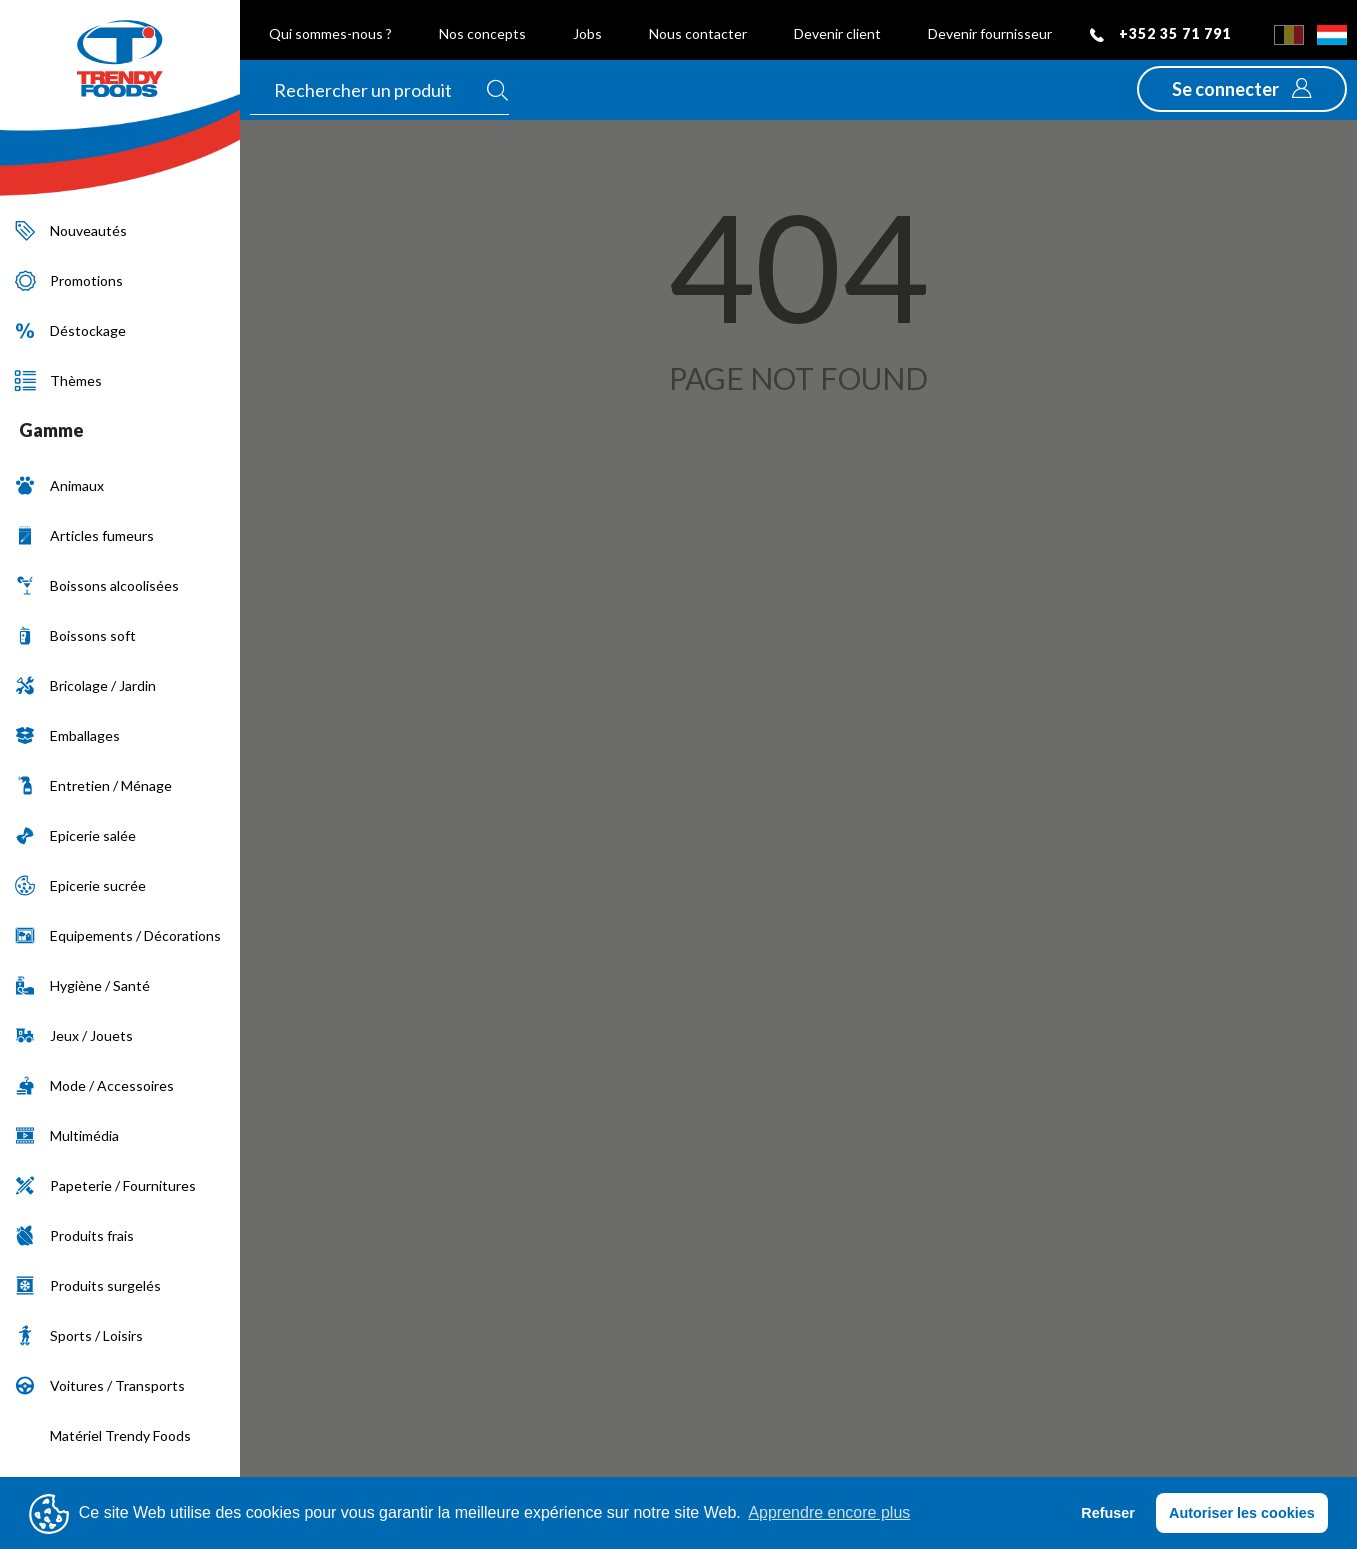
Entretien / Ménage (93, 785)
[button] (1242, 89)
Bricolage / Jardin (85, 685)
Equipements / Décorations (118, 935)
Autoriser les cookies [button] (1242, 1513)
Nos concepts (482, 33)
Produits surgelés (88, 1285)
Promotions (69, 280)
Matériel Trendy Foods (103, 1435)
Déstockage (70, 330)
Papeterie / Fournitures (105, 1185)
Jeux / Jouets (74, 1035)
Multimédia (67, 1135)
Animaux (59, 485)
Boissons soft (75, 635)
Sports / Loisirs (79, 1335)
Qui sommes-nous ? (330, 33)
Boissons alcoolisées (97, 585)
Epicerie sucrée (80, 885)
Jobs (587, 33)
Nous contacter (698, 33)
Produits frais (74, 1235)
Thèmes (58, 380)
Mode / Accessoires (94, 1085)
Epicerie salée (75, 835)
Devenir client (837, 33)
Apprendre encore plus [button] (829, 1512)
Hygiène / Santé (82, 985)
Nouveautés (71, 230)
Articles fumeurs (84, 535)
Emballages (67, 735)
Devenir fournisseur (990, 33)
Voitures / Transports (100, 1385)
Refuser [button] (1108, 1513)
